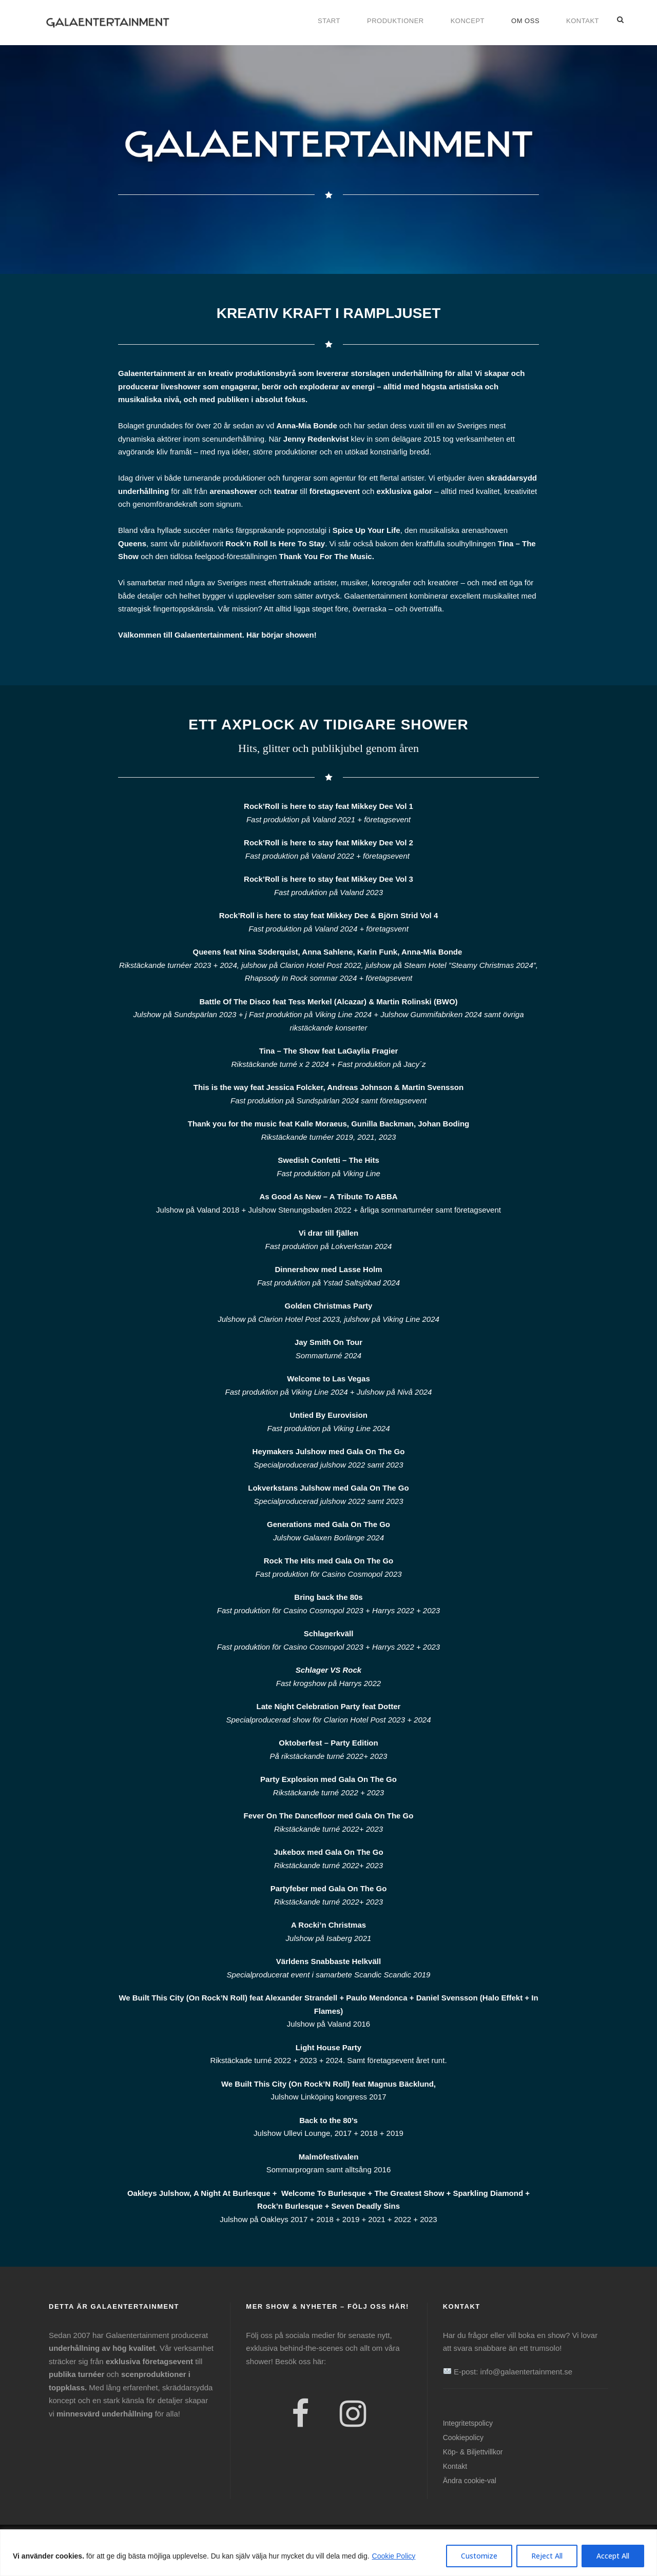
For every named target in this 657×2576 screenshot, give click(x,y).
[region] (328, 2552)
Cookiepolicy (463, 2437)
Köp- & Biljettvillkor (473, 2451)
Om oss (525, 21)
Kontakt (582, 21)
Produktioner (395, 21)
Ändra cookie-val (469, 2480)
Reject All (547, 2556)
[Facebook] (300, 2415)
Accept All (612, 2556)
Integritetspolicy (468, 2423)
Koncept (468, 21)
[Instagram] (353, 2415)
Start (329, 21)
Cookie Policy (394, 2556)
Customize (479, 2556)
